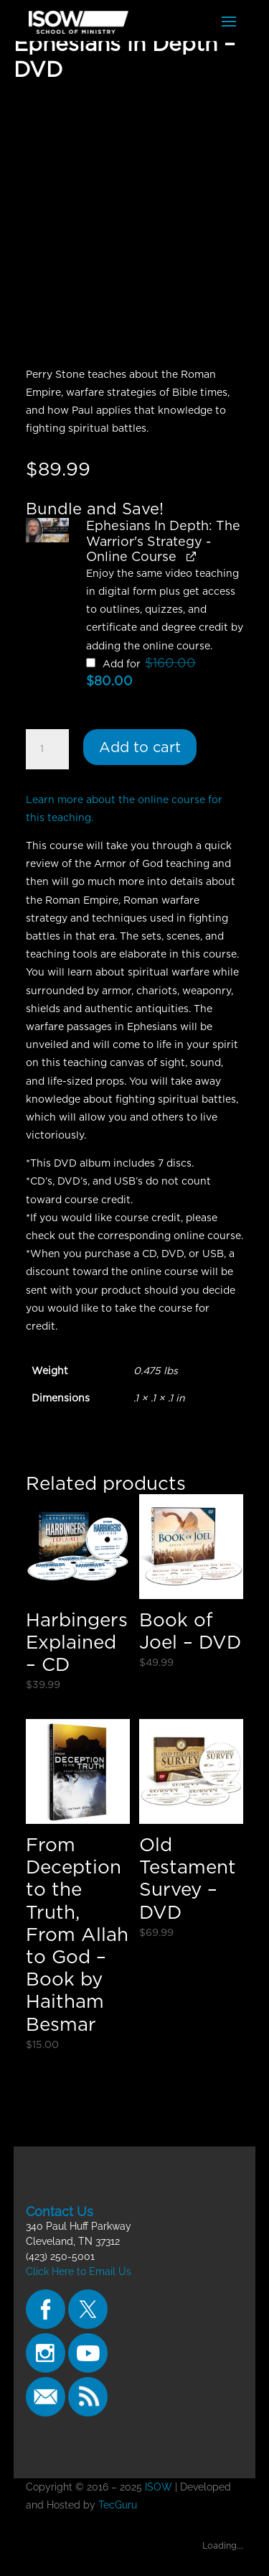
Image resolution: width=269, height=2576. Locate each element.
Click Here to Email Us (78, 2271)
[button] (48, 530)
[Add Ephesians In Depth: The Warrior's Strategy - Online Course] (90, 662)
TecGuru (119, 2505)
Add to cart (140, 747)
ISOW (158, 2487)
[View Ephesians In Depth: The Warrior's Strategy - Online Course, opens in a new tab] (191, 555)
